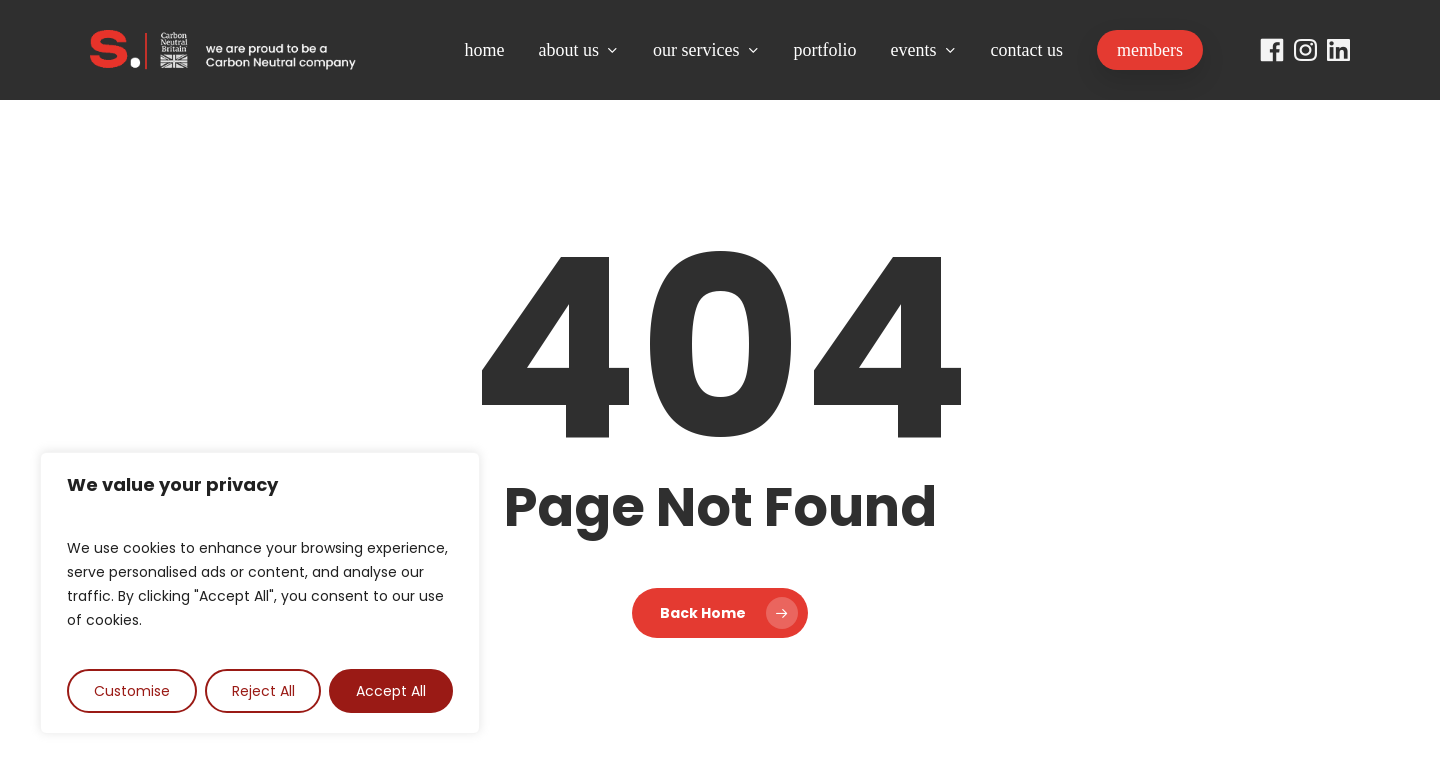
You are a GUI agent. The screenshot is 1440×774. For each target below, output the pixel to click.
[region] (260, 593)
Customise (132, 691)
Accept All (391, 691)
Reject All (263, 691)
